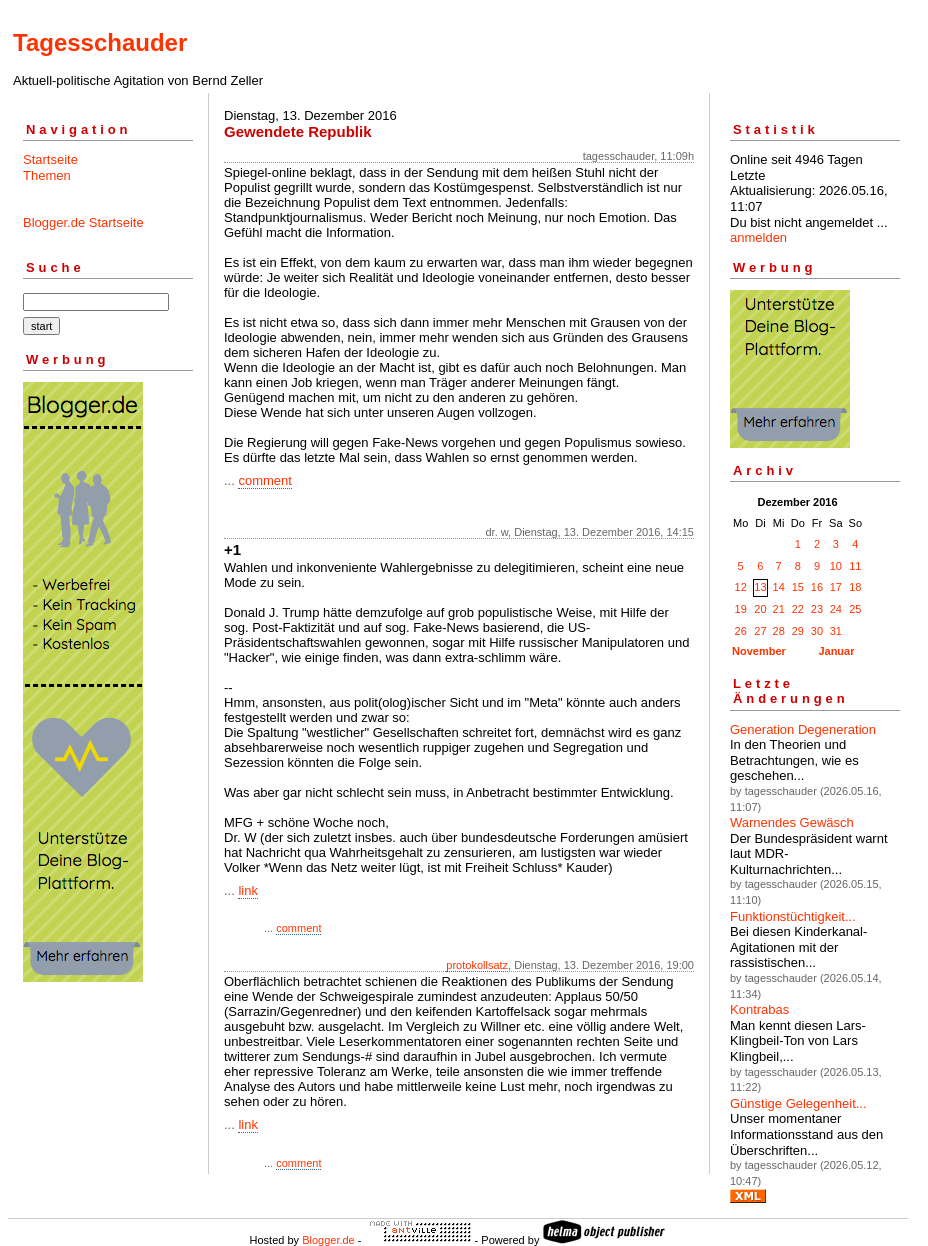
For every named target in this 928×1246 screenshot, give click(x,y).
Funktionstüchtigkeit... (793, 916)
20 (760, 609)
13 (760, 587)
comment (264, 480)
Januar (836, 651)
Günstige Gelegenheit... (798, 1103)
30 (817, 631)
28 (779, 631)
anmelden (758, 237)
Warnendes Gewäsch (792, 822)
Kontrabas (759, 1009)
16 (817, 587)
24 (836, 609)
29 (798, 631)
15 (798, 587)
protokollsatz (477, 965)
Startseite (50, 159)
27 (760, 631)
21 (779, 609)
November (759, 651)
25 (855, 609)
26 (741, 631)
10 (836, 566)
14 (779, 587)
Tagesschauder (100, 42)
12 (741, 587)
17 (836, 587)
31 (836, 631)
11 (855, 566)
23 (817, 609)
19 (741, 609)
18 (855, 587)
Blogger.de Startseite (83, 222)
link (248, 890)
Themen (47, 175)
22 (798, 609)
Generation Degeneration (803, 729)
